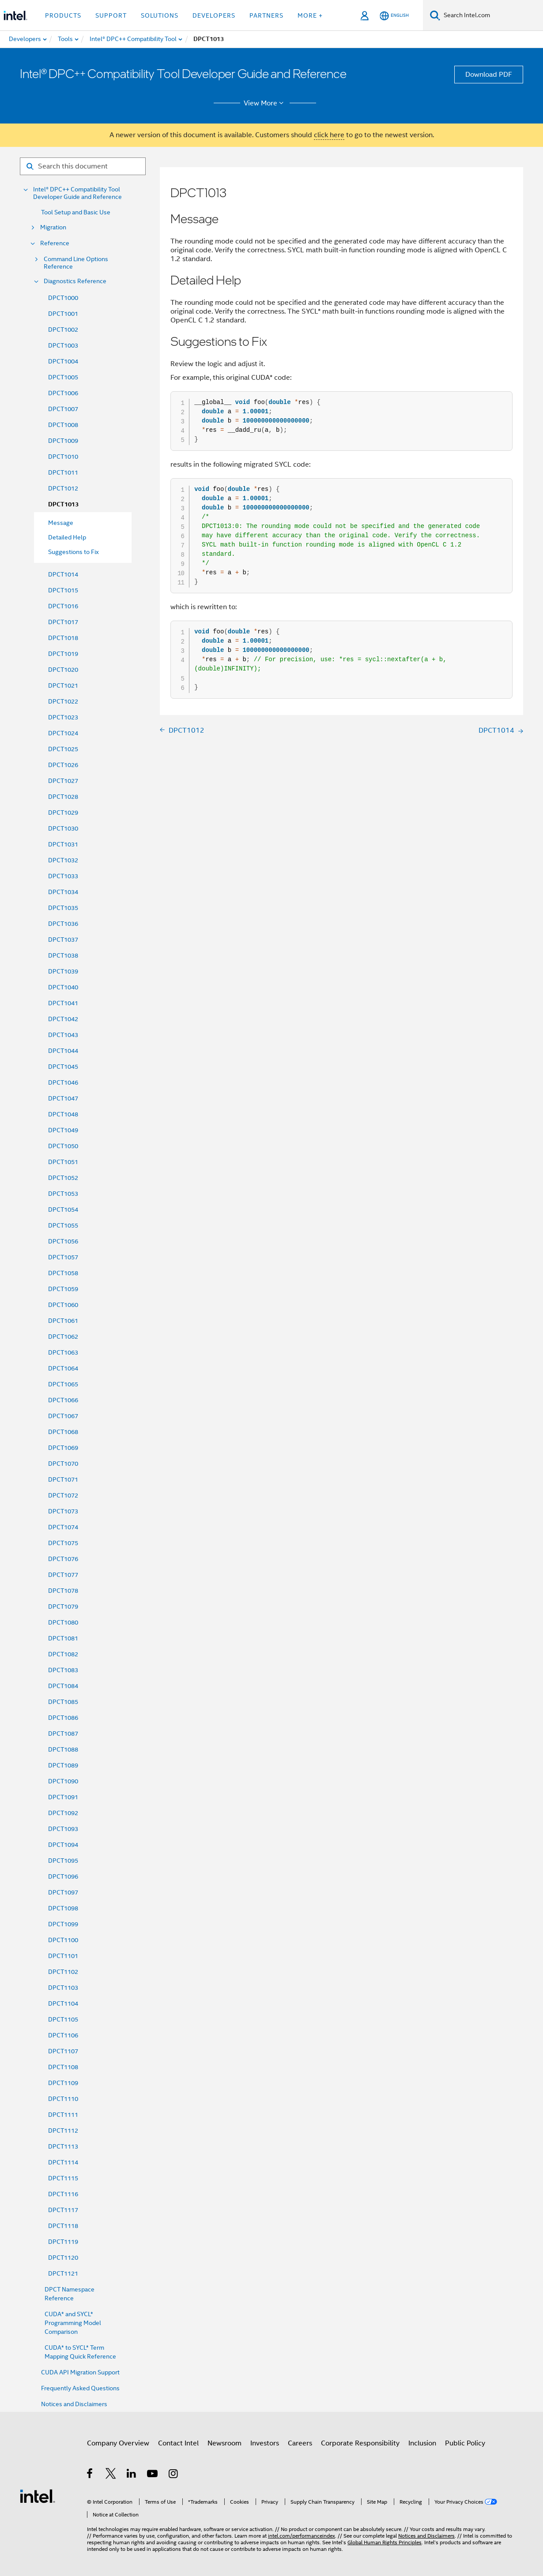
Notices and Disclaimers (74, 2404)
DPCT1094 (63, 1845)
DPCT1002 (63, 329)
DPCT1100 (63, 1940)
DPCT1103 (63, 1988)
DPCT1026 (63, 765)
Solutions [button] (159, 15)
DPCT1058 (63, 1273)
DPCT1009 (63, 441)
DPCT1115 (63, 2178)
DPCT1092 (63, 1813)
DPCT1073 (63, 1511)
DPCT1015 (63, 590)
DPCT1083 (63, 1670)
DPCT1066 (63, 1400)
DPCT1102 (63, 1972)
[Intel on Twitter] (111, 2475)
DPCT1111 (63, 2115)
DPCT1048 (63, 1114)
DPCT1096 (63, 1876)
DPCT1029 (63, 812)
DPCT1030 (63, 828)
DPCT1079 (63, 1606)
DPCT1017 (63, 622)
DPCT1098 (63, 1908)
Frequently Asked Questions (80, 2388)
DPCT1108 (63, 2067)
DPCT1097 (63, 1892)
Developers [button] (213, 15)
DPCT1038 (63, 955)
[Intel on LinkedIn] (132, 2475)
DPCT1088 (63, 1749)
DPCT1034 (63, 892)
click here (329, 135)
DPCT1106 (63, 2035)
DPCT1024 (63, 733)
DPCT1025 (63, 749)
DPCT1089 (63, 1765)
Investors (264, 2443)
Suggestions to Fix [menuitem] (73, 552)
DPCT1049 (63, 1130)
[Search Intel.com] (491, 15)
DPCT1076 (63, 1559)
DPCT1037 (63, 940)
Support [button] (111, 15)
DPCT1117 (63, 2210)
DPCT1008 (63, 425)
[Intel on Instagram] (174, 2475)
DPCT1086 (63, 1718)
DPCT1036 (63, 924)
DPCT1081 (63, 1638)
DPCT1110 (63, 2099)
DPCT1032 (63, 860)
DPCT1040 (63, 987)
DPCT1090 (63, 1781)
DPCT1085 (63, 1702)
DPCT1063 (63, 1352)
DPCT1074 (63, 1527)
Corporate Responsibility (360, 2443)
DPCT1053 (63, 1194)
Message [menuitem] (60, 523)
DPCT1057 (63, 1257)
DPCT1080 (63, 1622)
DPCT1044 (63, 1051)
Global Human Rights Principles (384, 2542)
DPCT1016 (63, 606)
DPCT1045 (63, 1067)
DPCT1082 (63, 1654)
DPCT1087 (63, 1733)
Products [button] (63, 15)
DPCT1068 (63, 1432)
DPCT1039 (63, 971)
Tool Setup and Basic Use (75, 212)
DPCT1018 (63, 638)
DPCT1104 (63, 2003)
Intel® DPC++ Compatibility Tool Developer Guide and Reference (77, 193)
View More (265, 103)
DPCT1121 (63, 2273)
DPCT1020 (63, 670)
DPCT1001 (63, 314)
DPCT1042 (63, 1019)
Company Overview (118, 2443)
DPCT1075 (63, 1543)
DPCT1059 (63, 1289)
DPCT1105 (63, 2019)
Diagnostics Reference (75, 281)
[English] (394, 15)
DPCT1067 (63, 1416)
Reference (54, 243)
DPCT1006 (63, 393)
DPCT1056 (63, 1241)
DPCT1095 (63, 1861)
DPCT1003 (63, 345)
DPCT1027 (63, 781)
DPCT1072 (63, 1495)
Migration (53, 227)
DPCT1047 (63, 1098)
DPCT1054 (63, 1209)
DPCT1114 (63, 2162)
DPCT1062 (63, 1336)
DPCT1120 (63, 2257)
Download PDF (488, 74)
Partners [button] (266, 15)
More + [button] (310, 15)
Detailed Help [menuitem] (67, 537)
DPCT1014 (63, 574)
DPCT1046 (63, 1082)
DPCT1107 (63, 2051)
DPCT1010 (63, 457)
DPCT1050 (63, 1146)
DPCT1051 (63, 1162)
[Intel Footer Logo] (37, 2495)
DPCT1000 (63, 298)
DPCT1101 (63, 1956)
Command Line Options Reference (76, 262)
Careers (300, 2443)
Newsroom (224, 2443)
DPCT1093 (63, 1829)
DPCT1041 (63, 1003)
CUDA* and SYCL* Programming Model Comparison (73, 2323)
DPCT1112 (63, 2130)
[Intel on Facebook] (90, 2475)
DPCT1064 (63, 1368)
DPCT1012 (63, 488)
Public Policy (465, 2443)
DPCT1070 (63, 1464)
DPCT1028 (63, 797)
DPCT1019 (63, 654)
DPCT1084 (63, 1686)
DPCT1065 (63, 1384)
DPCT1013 (63, 504)
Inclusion (422, 2443)
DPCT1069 (63, 1448)
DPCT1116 (63, 2194)
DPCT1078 (63, 1591)
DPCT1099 (63, 1924)
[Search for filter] (83, 166)
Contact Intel (178, 2443)
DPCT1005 (63, 377)
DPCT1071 (63, 1479)
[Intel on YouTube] (153, 2475)
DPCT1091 (63, 1797)
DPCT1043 (63, 1035)
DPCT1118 (63, 2226)
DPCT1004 (63, 361)
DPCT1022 (63, 701)
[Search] (435, 15)
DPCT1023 (63, 717)
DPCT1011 (63, 472)
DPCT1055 (63, 1225)
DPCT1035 (63, 908)
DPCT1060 (63, 1305)
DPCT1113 (63, 2146)
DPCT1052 (63, 1178)
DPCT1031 (63, 844)
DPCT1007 (63, 409)
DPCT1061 (63, 1321)
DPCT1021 (63, 685)
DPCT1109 (63, 2083)
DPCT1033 (63, 876)
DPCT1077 (63, 1575)
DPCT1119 (63, 2242)
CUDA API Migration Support (80, 2372)
